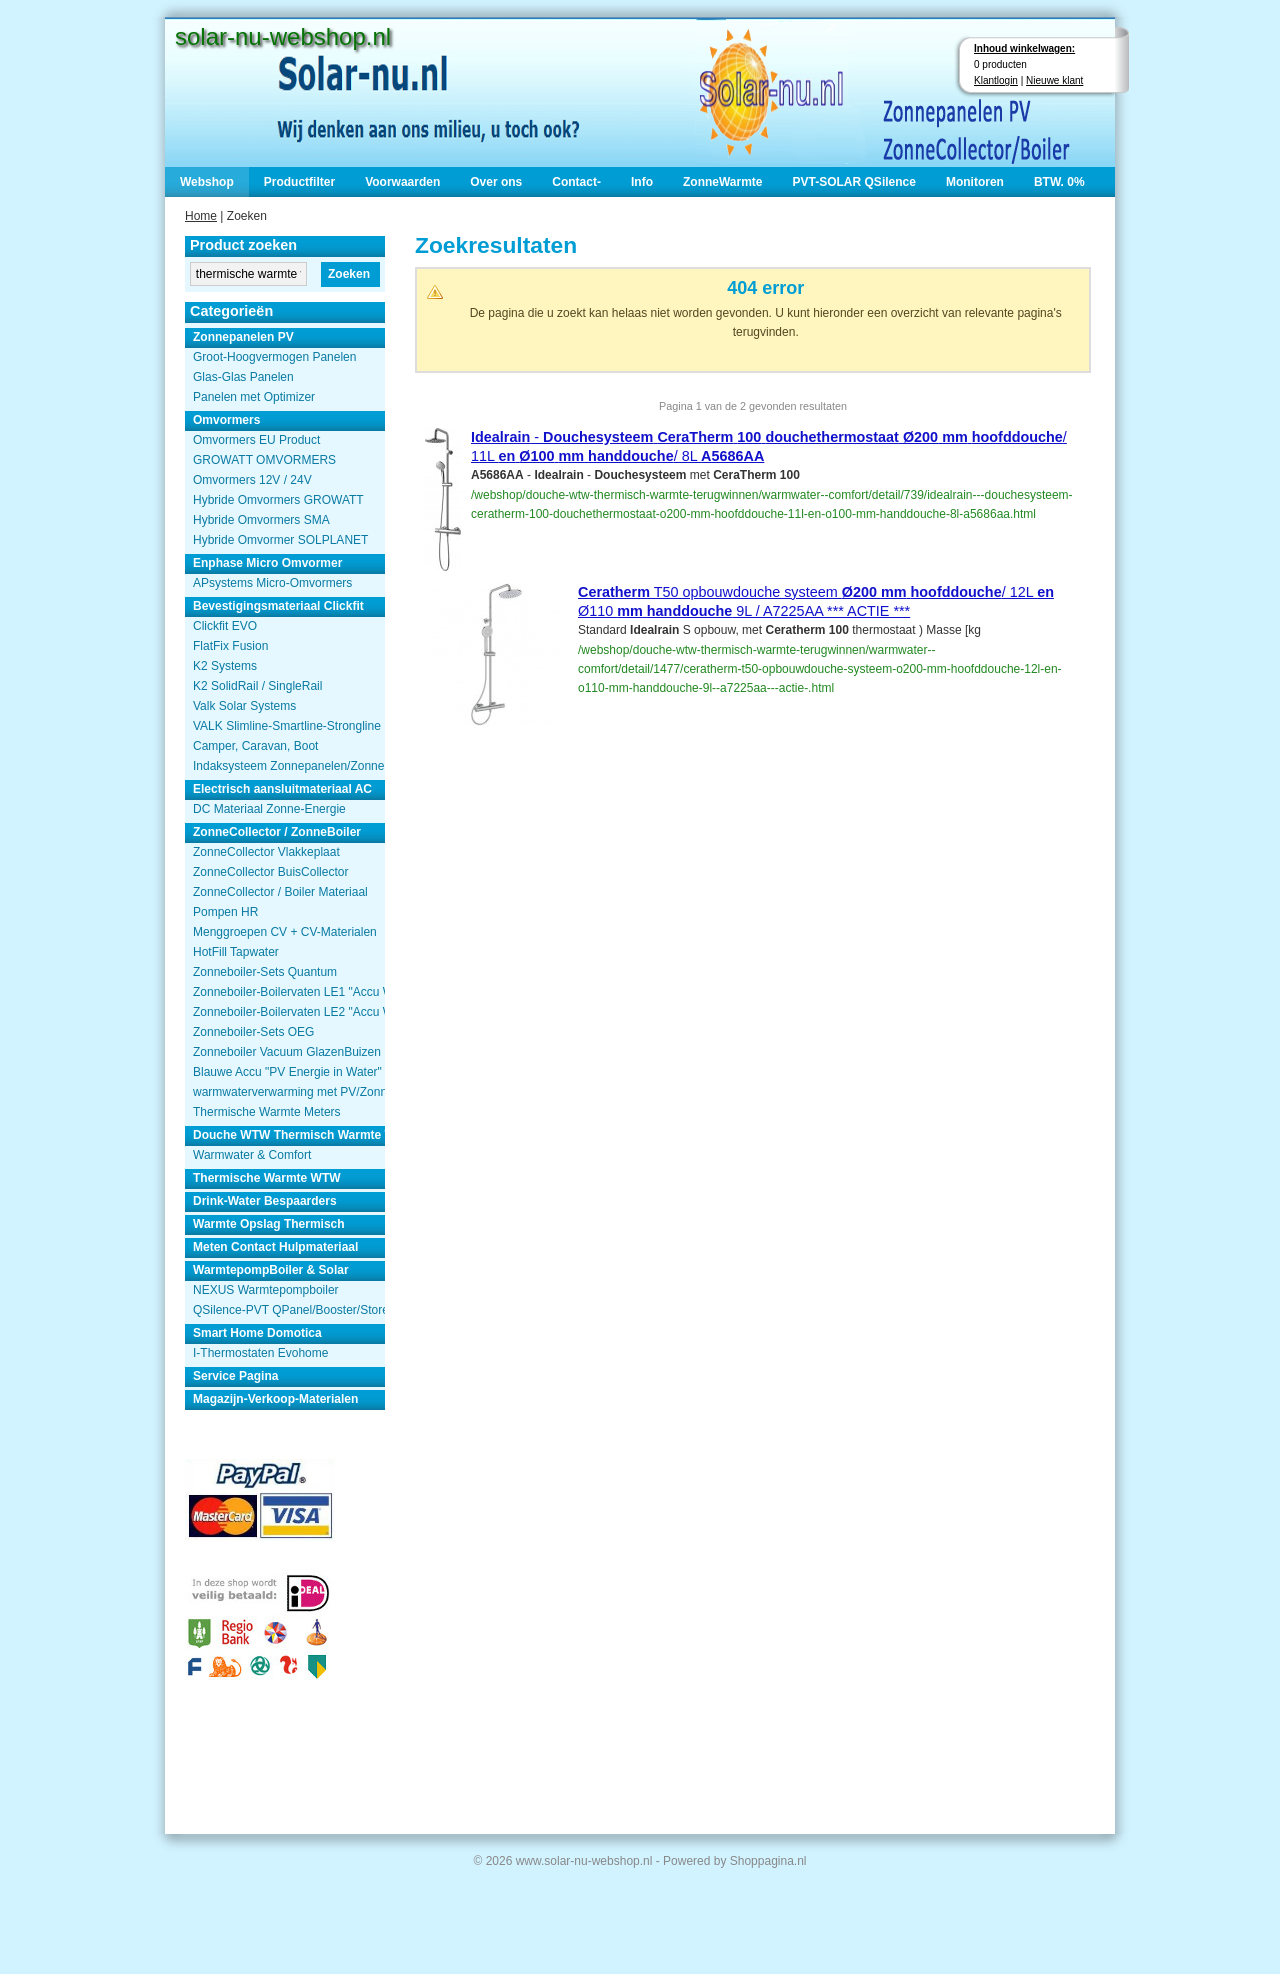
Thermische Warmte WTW (267, 1178)
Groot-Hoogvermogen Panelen (274, 357)
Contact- (576, 182)
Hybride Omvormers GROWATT (278, 500)
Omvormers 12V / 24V (252, 480)
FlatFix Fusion (230, 646)
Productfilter (299, 182)
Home (201, 216)
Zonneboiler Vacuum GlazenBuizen (287, 1052)
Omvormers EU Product (256, 440)
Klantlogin (996, 80)
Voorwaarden (402, 182)
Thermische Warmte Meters (267, 1112)
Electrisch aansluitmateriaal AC (282, 789)
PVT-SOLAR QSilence (854, 182)
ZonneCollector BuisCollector (270, 872)
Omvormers (226, 420)
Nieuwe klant (1054, 80)
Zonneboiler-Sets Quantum (265, 972)
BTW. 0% (1059, 182)
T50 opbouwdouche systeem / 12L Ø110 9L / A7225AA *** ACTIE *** (816, 601)
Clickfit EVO (225, 626)
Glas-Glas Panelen (243, 377)
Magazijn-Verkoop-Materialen (275, 1399)
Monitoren (975, 182)
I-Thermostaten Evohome (260, 1353)
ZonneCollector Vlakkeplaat (266, 852)
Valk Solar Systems (244, 706)
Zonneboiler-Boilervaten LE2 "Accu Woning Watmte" (289, 1012)
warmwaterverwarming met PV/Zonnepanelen (289, 1092)
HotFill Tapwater (236, 952)
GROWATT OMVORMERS (264, 460)
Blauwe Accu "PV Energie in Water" (287, 1072)
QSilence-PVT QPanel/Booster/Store (289, 1310)
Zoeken (349, 274)
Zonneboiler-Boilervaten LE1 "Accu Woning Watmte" (289, 992)
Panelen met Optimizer (254, 397)
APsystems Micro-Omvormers (272, 583)
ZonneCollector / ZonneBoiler (277, 832)
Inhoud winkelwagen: (1024, 48)
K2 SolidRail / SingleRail (257, 686)
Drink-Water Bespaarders (265, 1201)
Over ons (496, 182)
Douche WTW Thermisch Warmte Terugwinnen (289, 1135)
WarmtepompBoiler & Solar (271, 1270)
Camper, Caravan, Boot (255, 746)
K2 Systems (225, 666)
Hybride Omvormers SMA (261, 520)
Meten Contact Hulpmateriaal (275, 1247)
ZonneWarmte (723, 182)
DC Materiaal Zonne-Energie (269, 809)
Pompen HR (225, 912)
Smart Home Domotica (257, 1333)
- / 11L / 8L (769, 446)
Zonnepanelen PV (243, 337)
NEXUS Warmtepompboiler (266, 1290)
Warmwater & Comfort (252, 1155)
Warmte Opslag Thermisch (269, 1224)
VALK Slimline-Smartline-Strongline (287, 726)
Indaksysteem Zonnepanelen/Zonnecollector (289, 766)
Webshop (207, 182)
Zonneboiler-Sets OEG (253, 1032)
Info (642, 182)
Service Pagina (235, 1376)
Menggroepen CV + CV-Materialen (285, 932)
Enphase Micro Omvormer (267, 563)
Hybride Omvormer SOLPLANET (280, 540)
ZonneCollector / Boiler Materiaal (280, 892)
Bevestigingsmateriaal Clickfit (278, 606)
